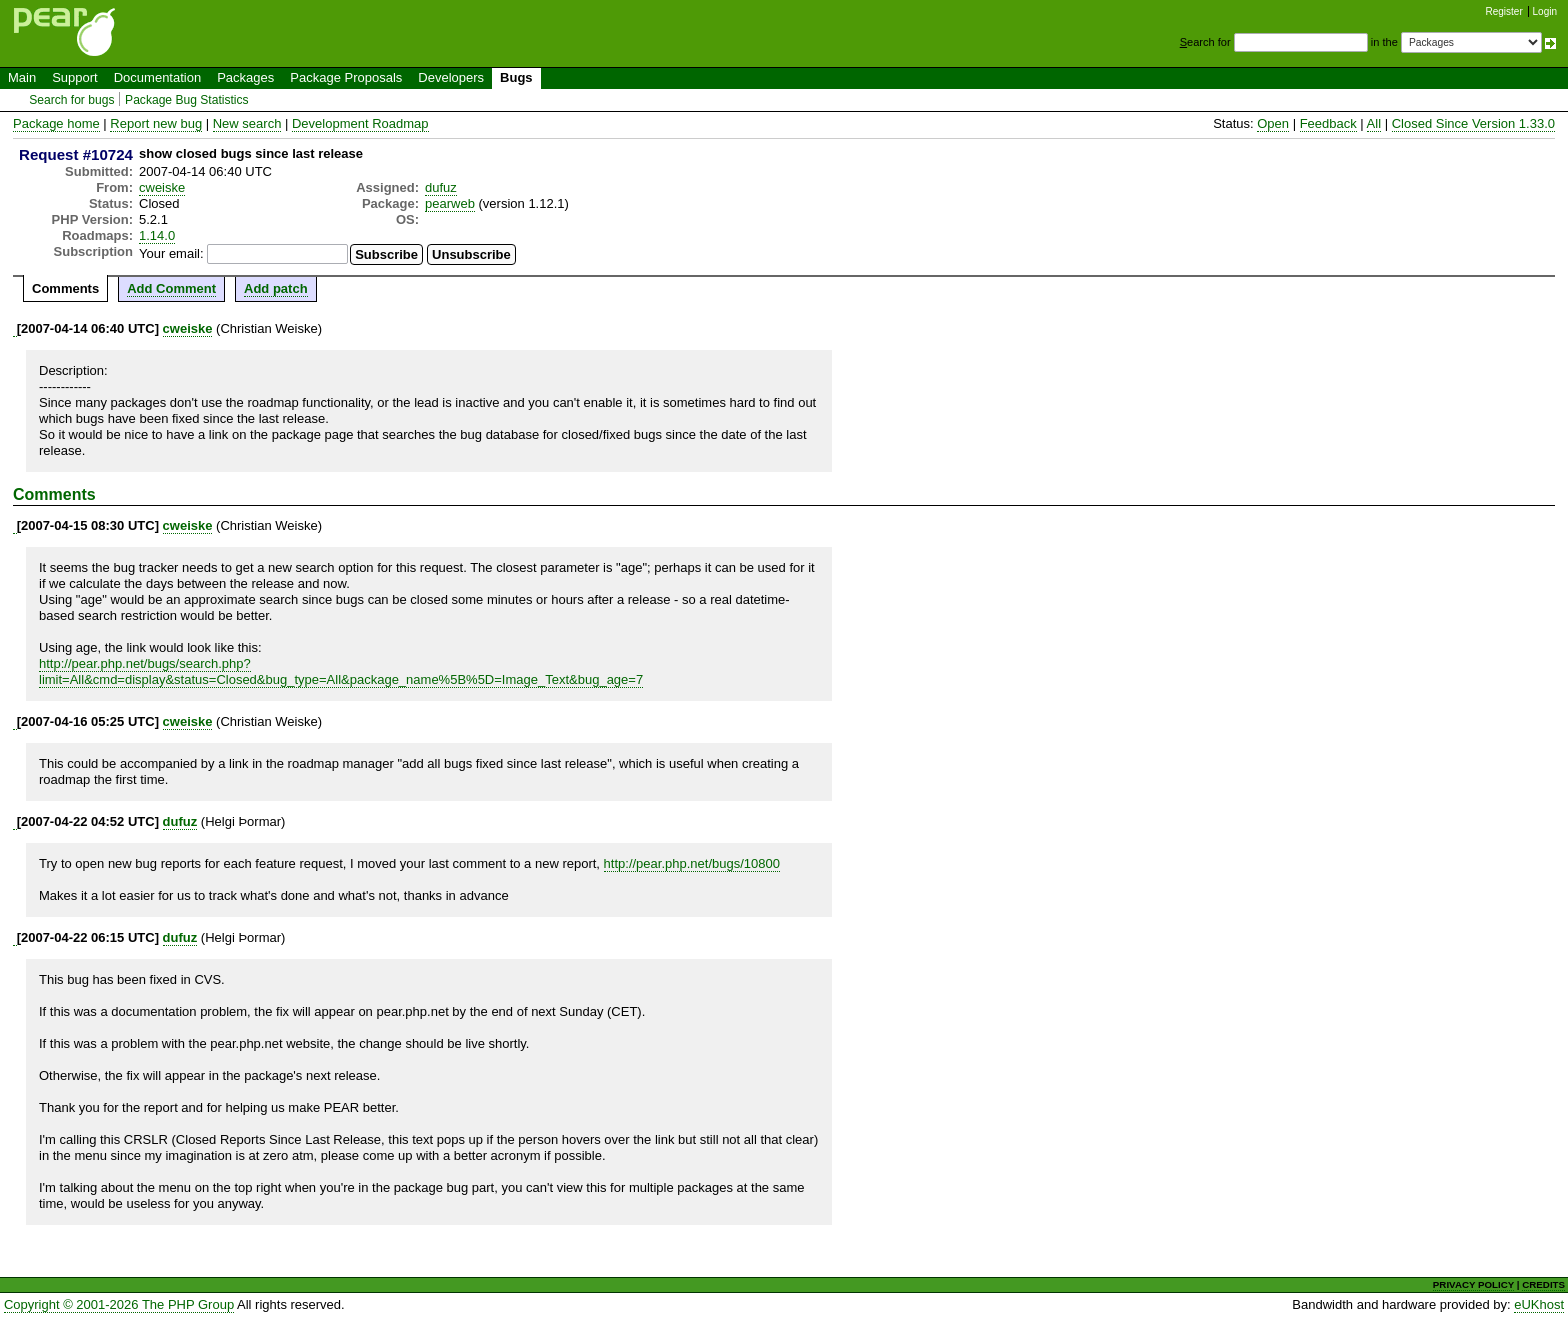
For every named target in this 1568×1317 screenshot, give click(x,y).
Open (1273, 123)
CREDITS (1543, 1284)
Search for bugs (71, 100)
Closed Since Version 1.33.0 (1473, 123)
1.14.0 (157, 235)
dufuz (441, 187)
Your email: (171, 253)
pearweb (450, 203)
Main (22, 77)
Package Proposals (346, 77)
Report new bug (156, 123)
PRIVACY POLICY (1473, 1284)
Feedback (1328, 123)
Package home (56, 123)
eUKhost (1539, 1304)
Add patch (276, 288)
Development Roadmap (360, 123)
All (1374, 123)
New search (247, 123)
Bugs (516, 77)
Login (1545, 11)
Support (75, 77)
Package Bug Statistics (187, 100)
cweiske (162, 187)
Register (1504, 11)
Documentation (157, 77)
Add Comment (171, 288)
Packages (245, 77)
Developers (451, 77)
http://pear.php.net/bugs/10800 (692, 863)
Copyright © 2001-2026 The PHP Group (119, 1304)
